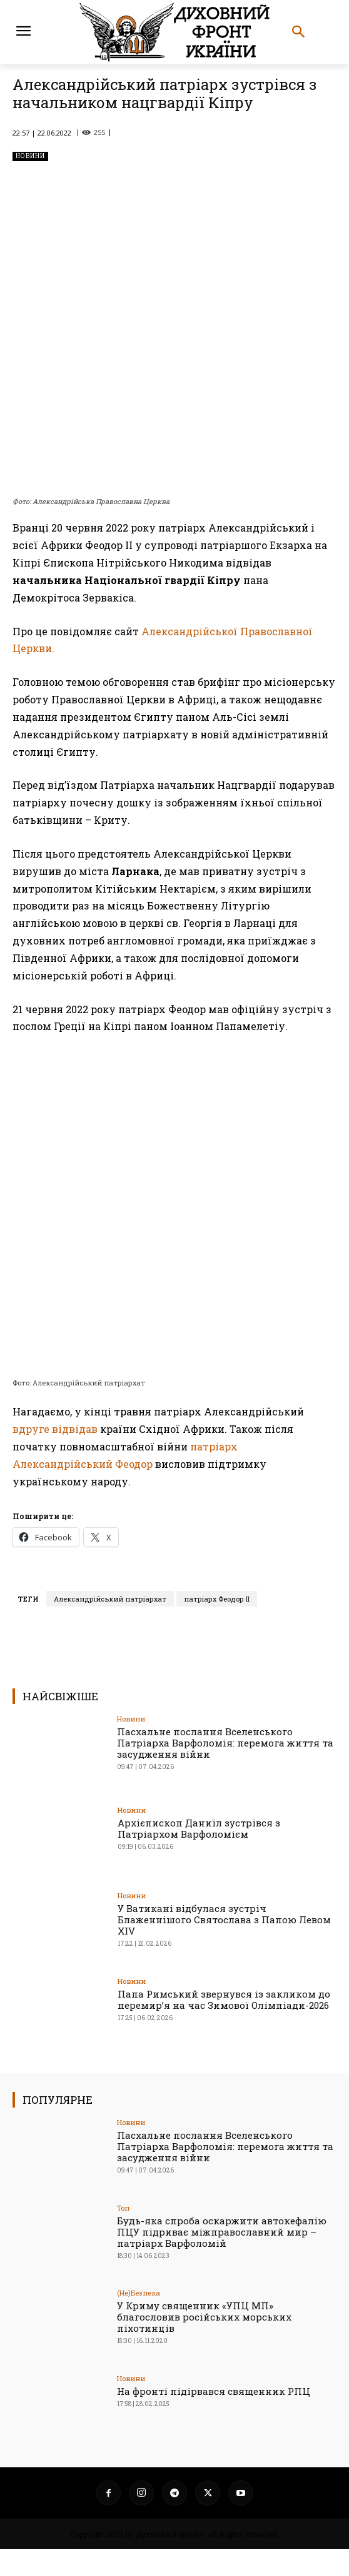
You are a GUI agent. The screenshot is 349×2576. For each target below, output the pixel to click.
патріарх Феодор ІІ (217, 1625)
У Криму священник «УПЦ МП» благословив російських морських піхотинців (204, 2343)
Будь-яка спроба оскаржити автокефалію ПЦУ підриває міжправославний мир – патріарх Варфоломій (221, 2258)
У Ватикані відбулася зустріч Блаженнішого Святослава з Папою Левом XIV (224, 1946)
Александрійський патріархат (110, 1625)
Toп (123, 2234)
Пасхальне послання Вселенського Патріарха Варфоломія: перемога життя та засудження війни (225, 1769)
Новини (30, 156)
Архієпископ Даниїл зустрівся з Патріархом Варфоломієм (199, 1856)
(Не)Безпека (138, 2319)
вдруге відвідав (56, 1455)
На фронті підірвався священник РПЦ (213, 2418)
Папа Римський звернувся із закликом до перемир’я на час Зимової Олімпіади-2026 (224, 2026)
